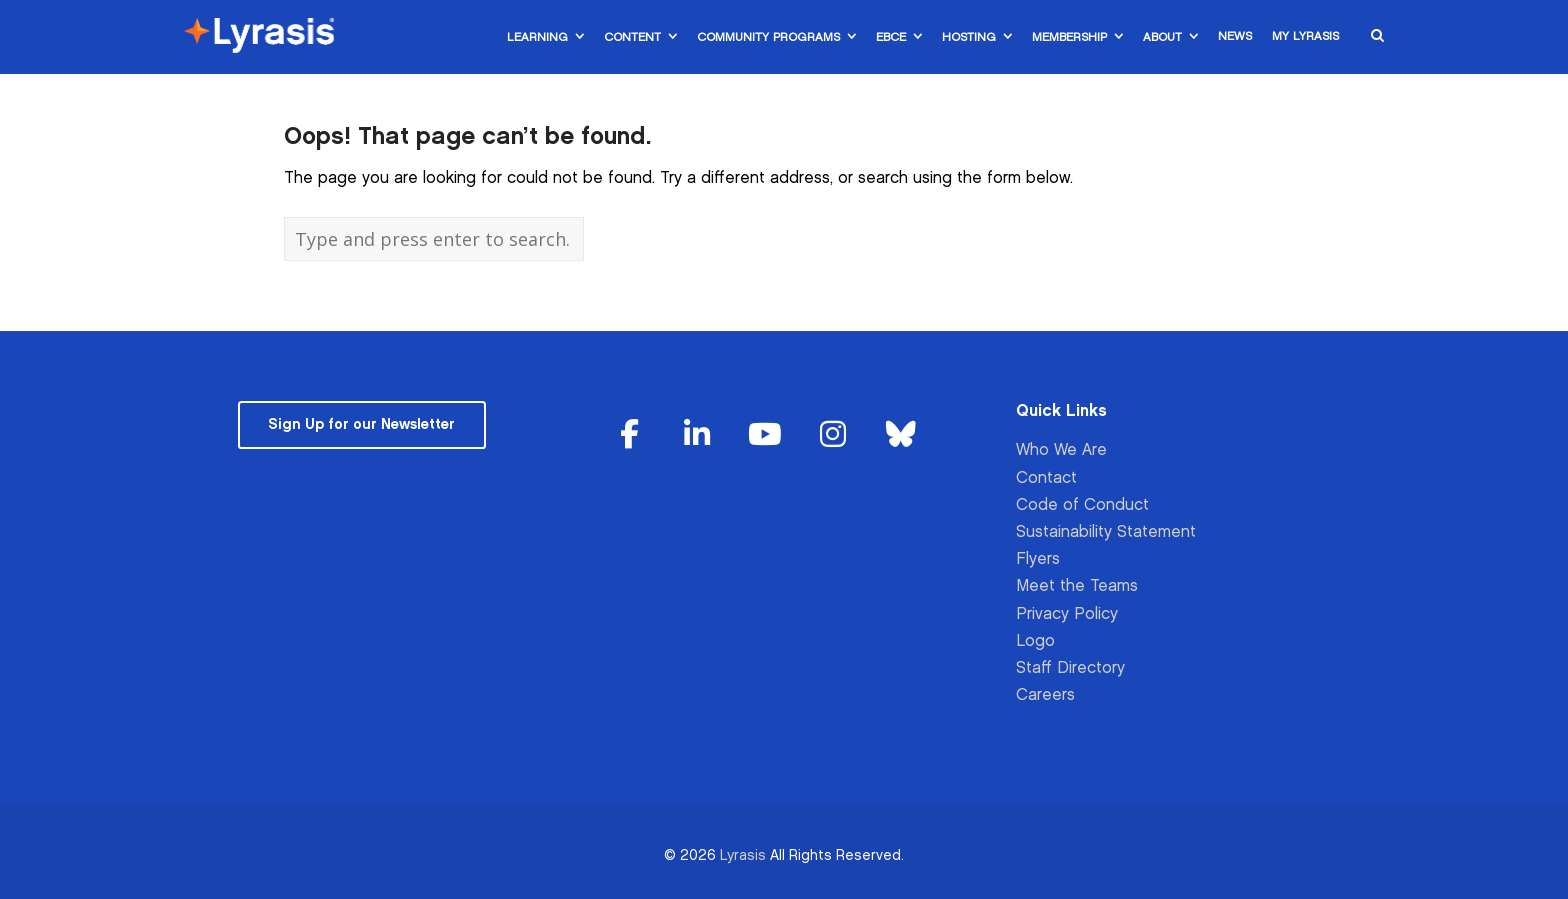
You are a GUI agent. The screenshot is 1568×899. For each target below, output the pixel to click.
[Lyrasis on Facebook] (630, 435)
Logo (1035, 641)
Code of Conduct (1082, 505)
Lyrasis (743, 855)
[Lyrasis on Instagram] (833, 435)
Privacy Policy (1067, 614)
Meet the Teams (1077, 586)
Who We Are (1061, 450)
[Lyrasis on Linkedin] (698, 435)
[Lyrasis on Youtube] (765, 435)
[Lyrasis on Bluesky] (901, 435)
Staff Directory (1070, 668)
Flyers (1038, 559)
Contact (1046, 478)
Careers (1045, 695)
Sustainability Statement (1106, 532)
